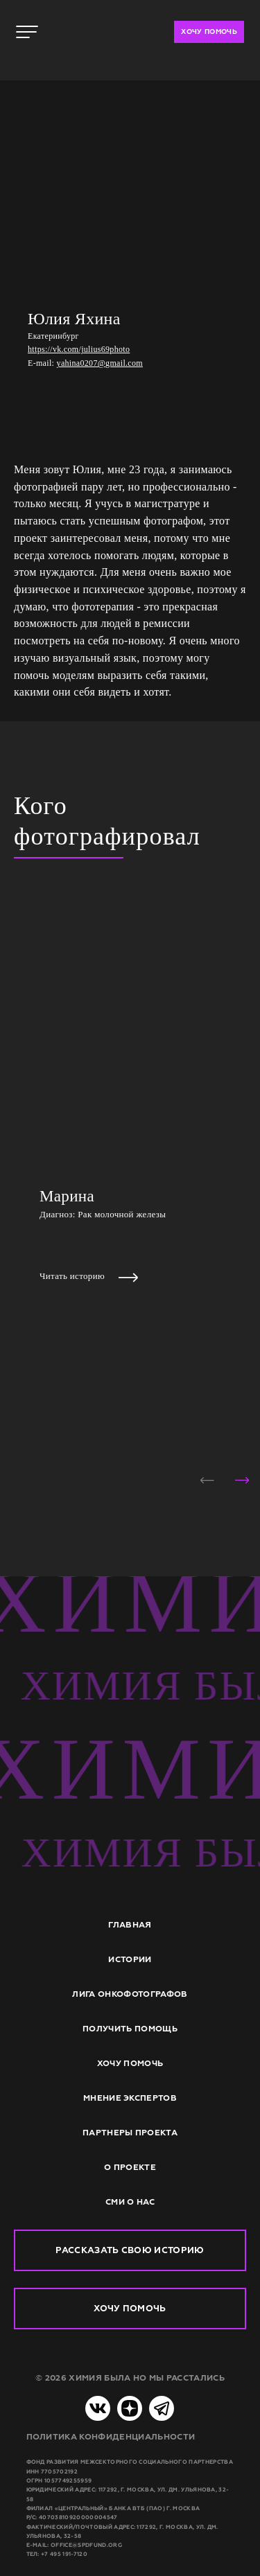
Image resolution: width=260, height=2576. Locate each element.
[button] (207, 1480)
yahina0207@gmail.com (100, 363)
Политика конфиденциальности (111, 2437)
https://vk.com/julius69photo (79, 349)
